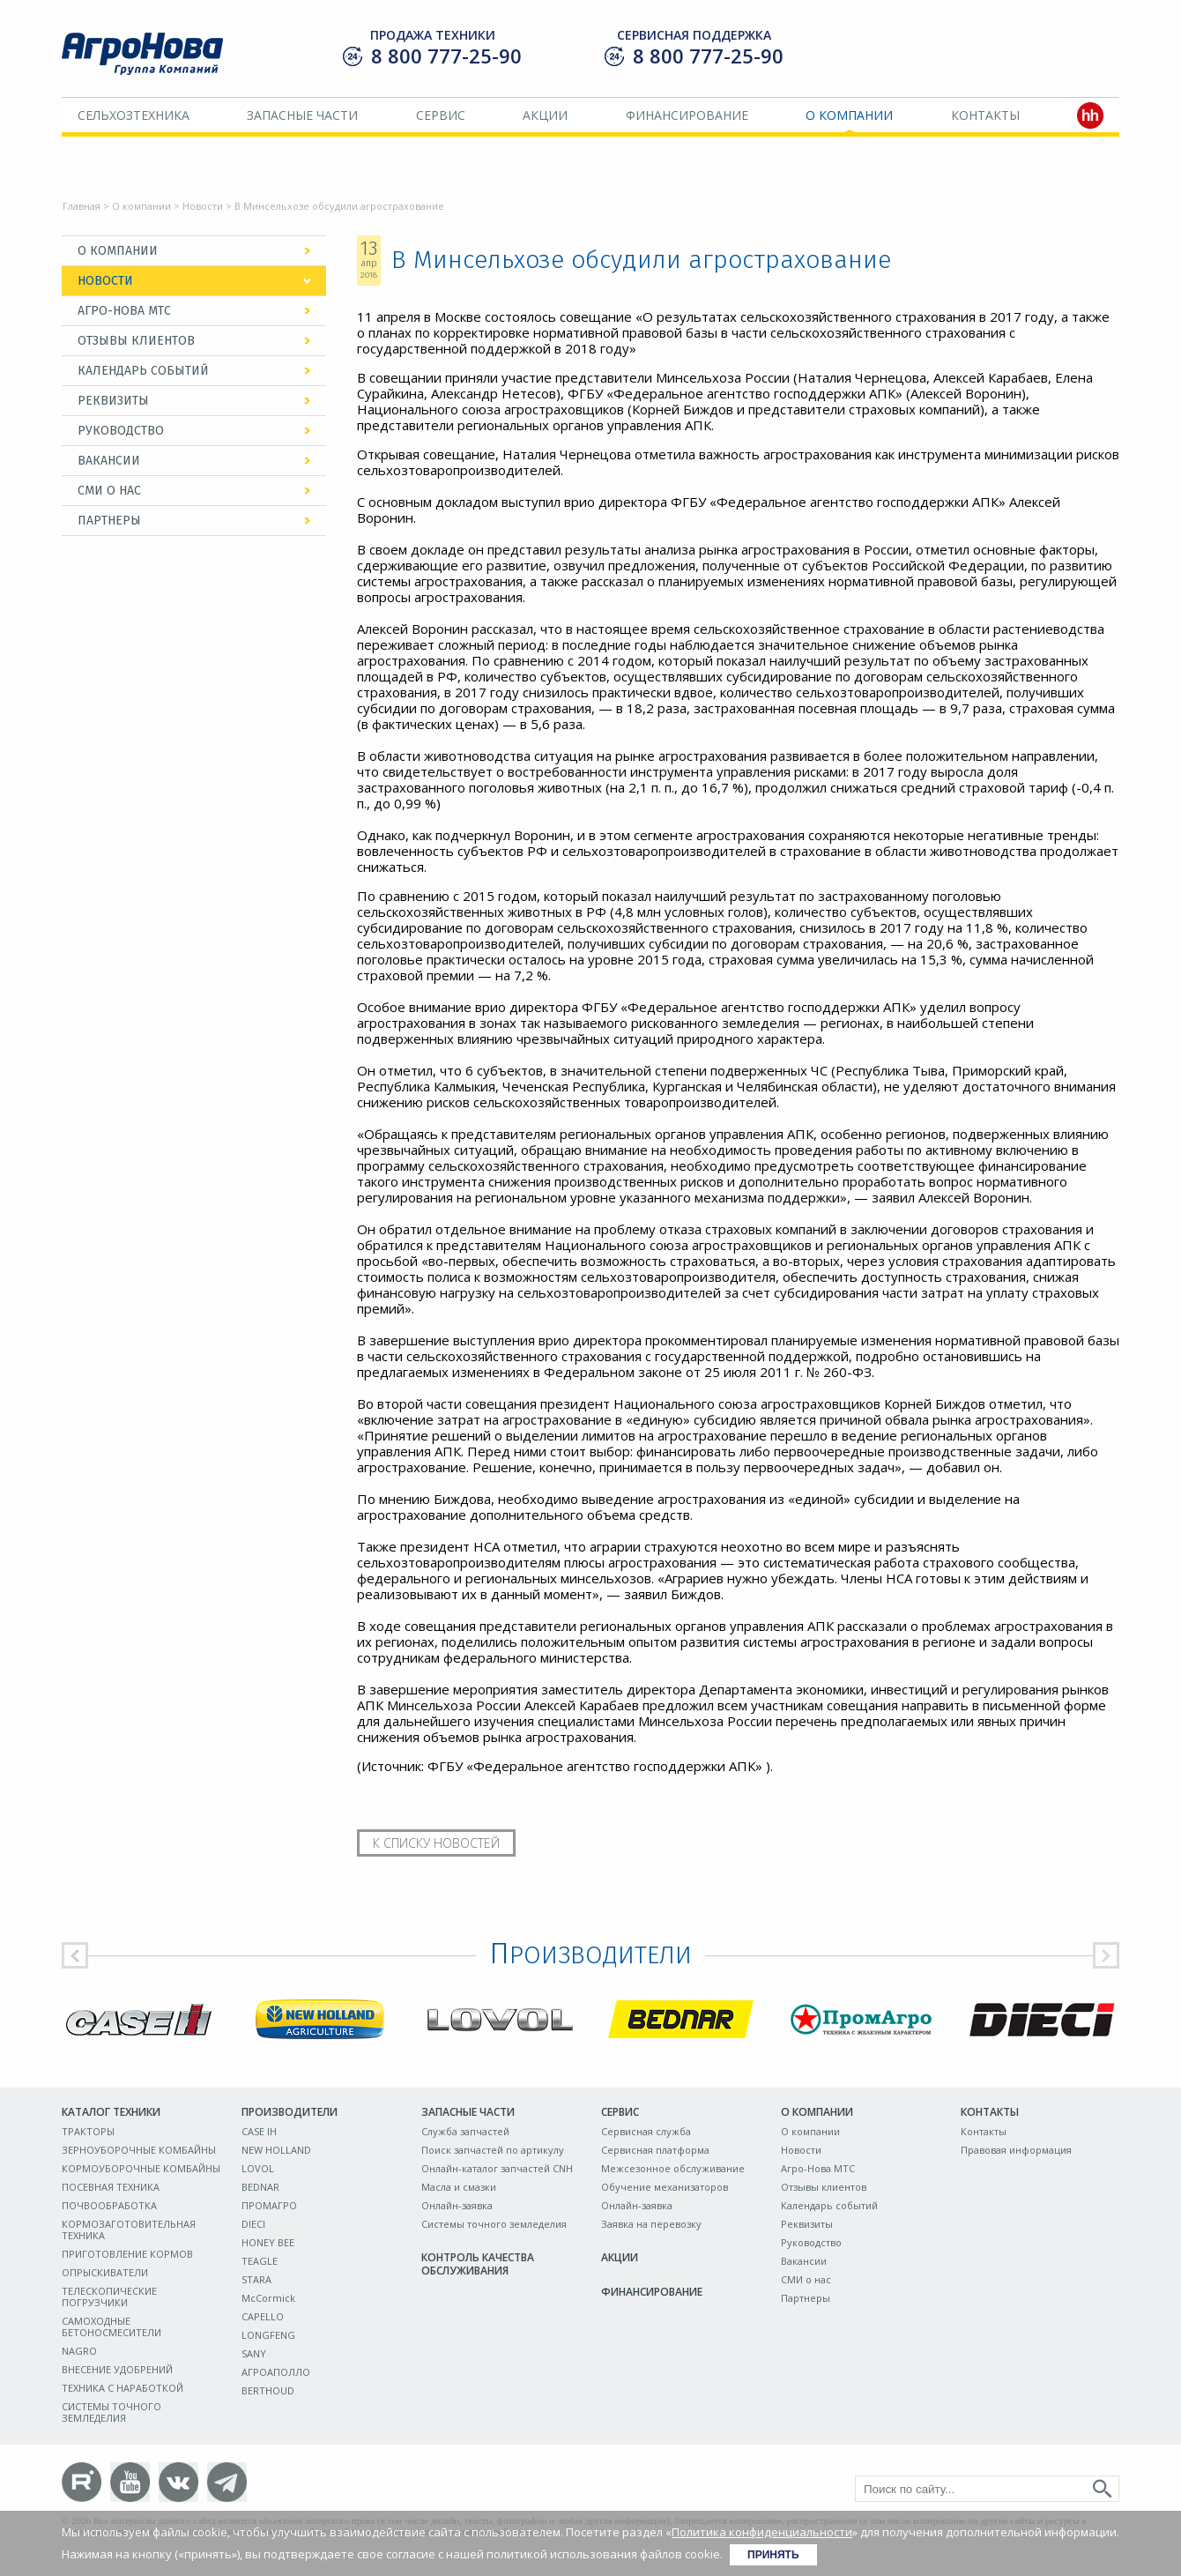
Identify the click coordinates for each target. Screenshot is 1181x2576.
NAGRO (79, 2350)
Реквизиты (113, 400)
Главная (81, 205)
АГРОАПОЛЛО (275, 2372)
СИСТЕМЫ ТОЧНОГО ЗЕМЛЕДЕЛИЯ (111, 2412)
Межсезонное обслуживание (673, 2168)
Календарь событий (143, 370)
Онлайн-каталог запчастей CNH (497, 2168)
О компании (849, 115)
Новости (202, 205)
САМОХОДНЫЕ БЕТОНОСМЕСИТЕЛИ (111, 2326)
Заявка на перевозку (651, 2224)
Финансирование (687, 115)
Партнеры (109, 520)
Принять (773, 2555)
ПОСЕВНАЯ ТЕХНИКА (111, 2187)
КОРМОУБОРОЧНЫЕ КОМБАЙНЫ (141, 2168)
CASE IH (259, 2131)
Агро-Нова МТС (124, 310)
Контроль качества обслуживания (477, 2264)
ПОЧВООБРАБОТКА (109, 2205)
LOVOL (257, 2168)
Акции (545, 115)
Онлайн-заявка (457, 2205)
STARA (256, 2279)
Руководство (121, 430)
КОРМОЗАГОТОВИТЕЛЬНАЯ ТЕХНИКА (129, 2229)
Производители (289, 2111)
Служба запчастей (465, 2131)
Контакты (985, 115)
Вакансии (109, 460)
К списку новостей (436, 1843)
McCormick (268, 2298)
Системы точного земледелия (494, 2224)
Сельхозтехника (133, 115)
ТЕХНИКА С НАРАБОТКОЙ (122, 2388)
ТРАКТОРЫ (88, 2131)
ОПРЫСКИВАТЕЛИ (105, 2272)
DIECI (253, 2224)
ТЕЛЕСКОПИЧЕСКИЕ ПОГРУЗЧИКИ (109, 2296)
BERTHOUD (267, 2390)
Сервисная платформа (655, 2149)
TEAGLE (259, 2261)
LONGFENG (268, 2335)
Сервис (440, 115)
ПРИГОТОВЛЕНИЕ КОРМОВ (127, 2254)
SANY (253, 2353)
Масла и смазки (458, 2187)
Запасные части (302, 115)
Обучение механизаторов (664, 2187)
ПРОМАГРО (269, 2205)
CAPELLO (262, 2316)
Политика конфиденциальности (762, 2532)
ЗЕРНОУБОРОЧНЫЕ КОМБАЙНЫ (139, 2149)
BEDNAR (260, 2187)
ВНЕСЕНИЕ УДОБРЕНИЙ (117, 2369)
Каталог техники (111, 2111)
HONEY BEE (267, 2242)
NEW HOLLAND (276, 2149)
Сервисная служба (646, 2131)
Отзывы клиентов (136, 340)
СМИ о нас (109, 490)
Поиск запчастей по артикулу (492, 2149)
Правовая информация (1016, 2149)
